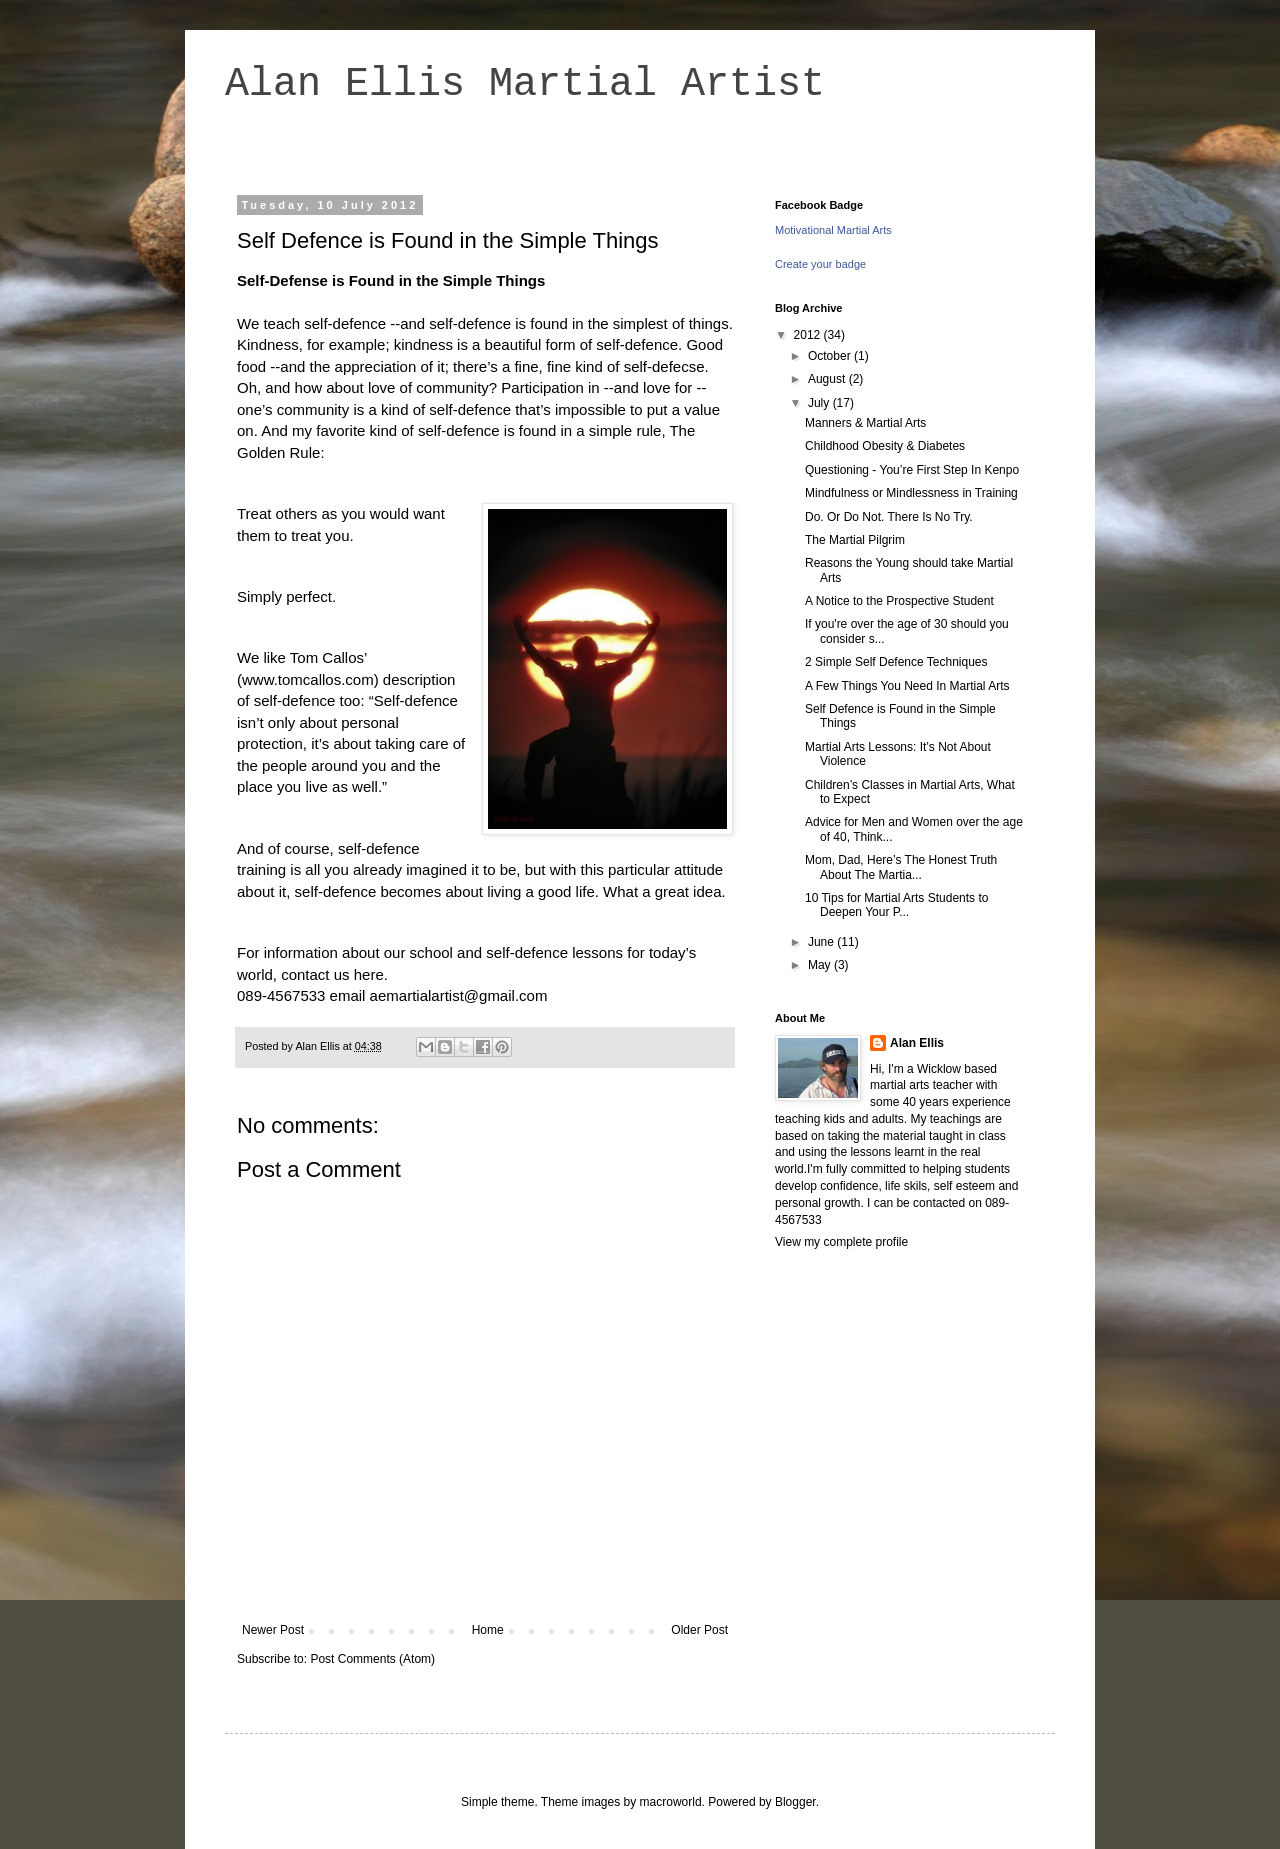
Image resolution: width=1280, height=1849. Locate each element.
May (821, 965)
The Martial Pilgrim (855, 540)
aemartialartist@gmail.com (459, 995)
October (831, 356)
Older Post (699, 1630)
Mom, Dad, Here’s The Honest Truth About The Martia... (901, 867)
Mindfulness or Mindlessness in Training (911, 493)
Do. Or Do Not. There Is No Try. (889, 517)
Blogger (795, 1802)
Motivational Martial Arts (833, 230)
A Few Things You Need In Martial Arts (907, 686)
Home (488, 1630)
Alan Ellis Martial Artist (525, 84)
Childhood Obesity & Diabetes (885, 446)
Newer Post (273, 1630)
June (822, 942)
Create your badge (820, 264)
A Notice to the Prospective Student (899, 601)
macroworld (671, 1802)
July (820, 403)
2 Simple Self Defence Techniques (896, 662)
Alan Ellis (917, 1043)
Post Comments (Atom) (372, 1659)
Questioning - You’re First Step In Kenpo (912, 470)
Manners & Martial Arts (865, 423)
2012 (809, 335)
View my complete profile (841, 1242)
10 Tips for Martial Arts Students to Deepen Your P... (896, 905)
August (828, 379)
